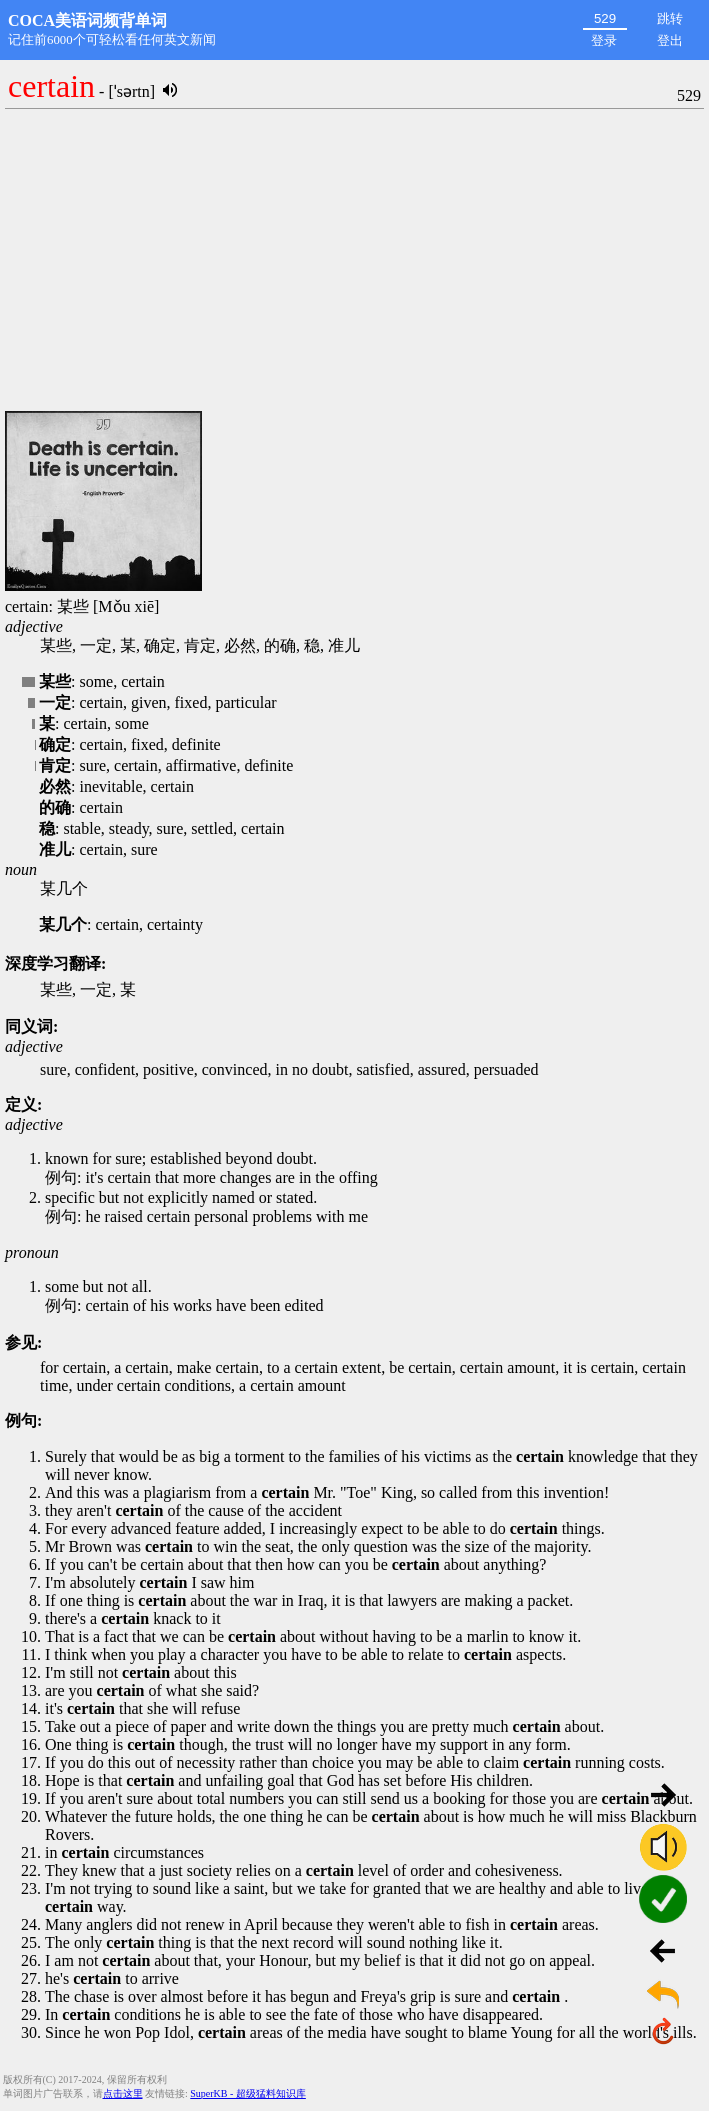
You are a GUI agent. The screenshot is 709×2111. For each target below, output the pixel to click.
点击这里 (123, 2093)
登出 (670, 40)
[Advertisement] (354, 261)
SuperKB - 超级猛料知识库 (248, 2093)
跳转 (670, 18)
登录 (604, 40)
